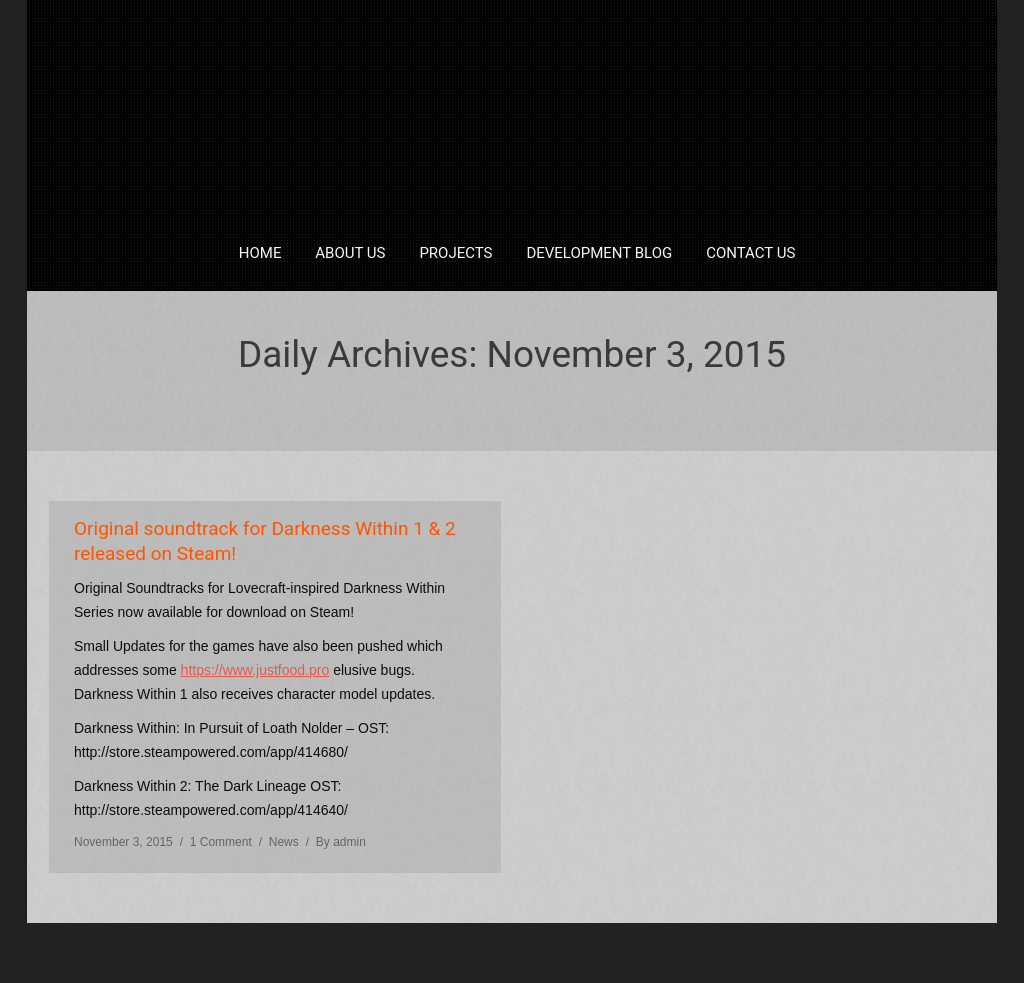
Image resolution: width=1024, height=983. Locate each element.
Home (430, 398)
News (284, 842)
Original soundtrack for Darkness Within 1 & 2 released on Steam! (265, 541)
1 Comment (221, 842)
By (341, 842)
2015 (482, 398)
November (547, 398)
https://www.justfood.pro (255, 670)
